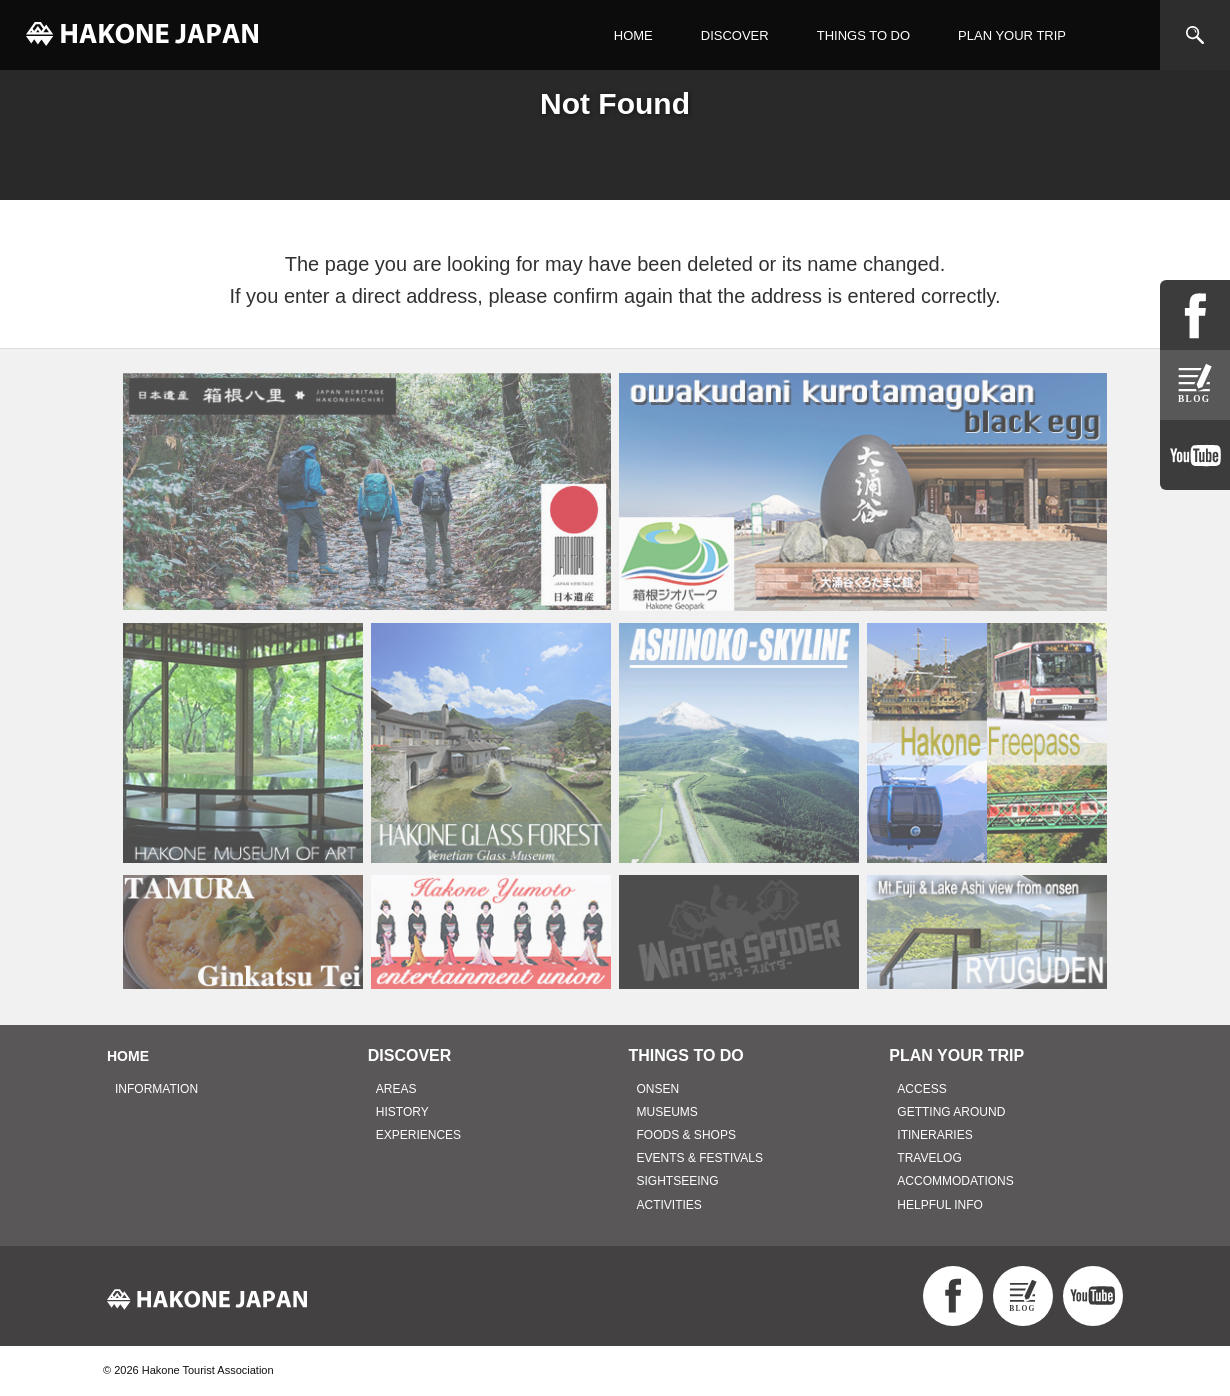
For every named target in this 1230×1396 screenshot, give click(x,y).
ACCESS (921, 1089)
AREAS (396, 1089)
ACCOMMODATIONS (955, 1181)
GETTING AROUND (951, 1112)
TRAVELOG (929, 1158)
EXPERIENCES (418, 1135)
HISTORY (402, 1112)
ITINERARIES (934, 1135)
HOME (633, 35)
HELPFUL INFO (940, 1205)
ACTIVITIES (669, 1205)
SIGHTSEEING (678, 1181)
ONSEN (658, 1089)
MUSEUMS (667, 1112)
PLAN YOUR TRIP (1012, 35)
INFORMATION (156, 1089)
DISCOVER (735, 35)
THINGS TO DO (863, 35)
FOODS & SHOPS (686, 1135)
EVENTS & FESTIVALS (700, 1158)
